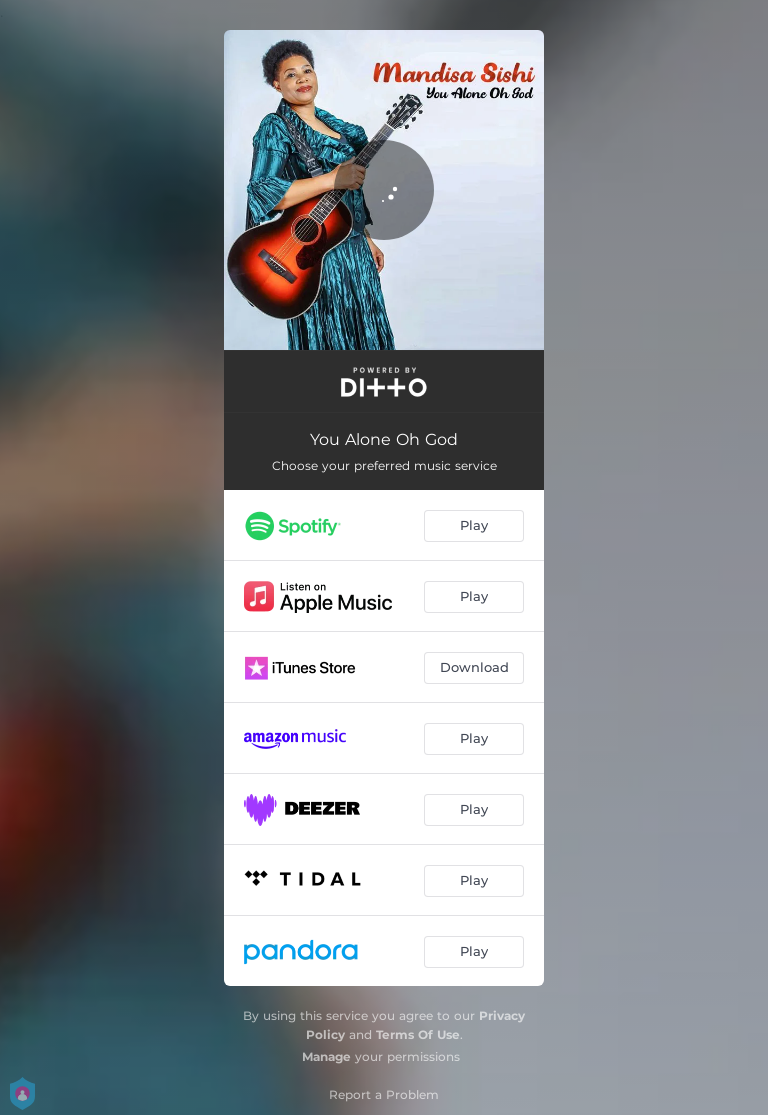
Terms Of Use (418, 1034)
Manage (326, 1056)
